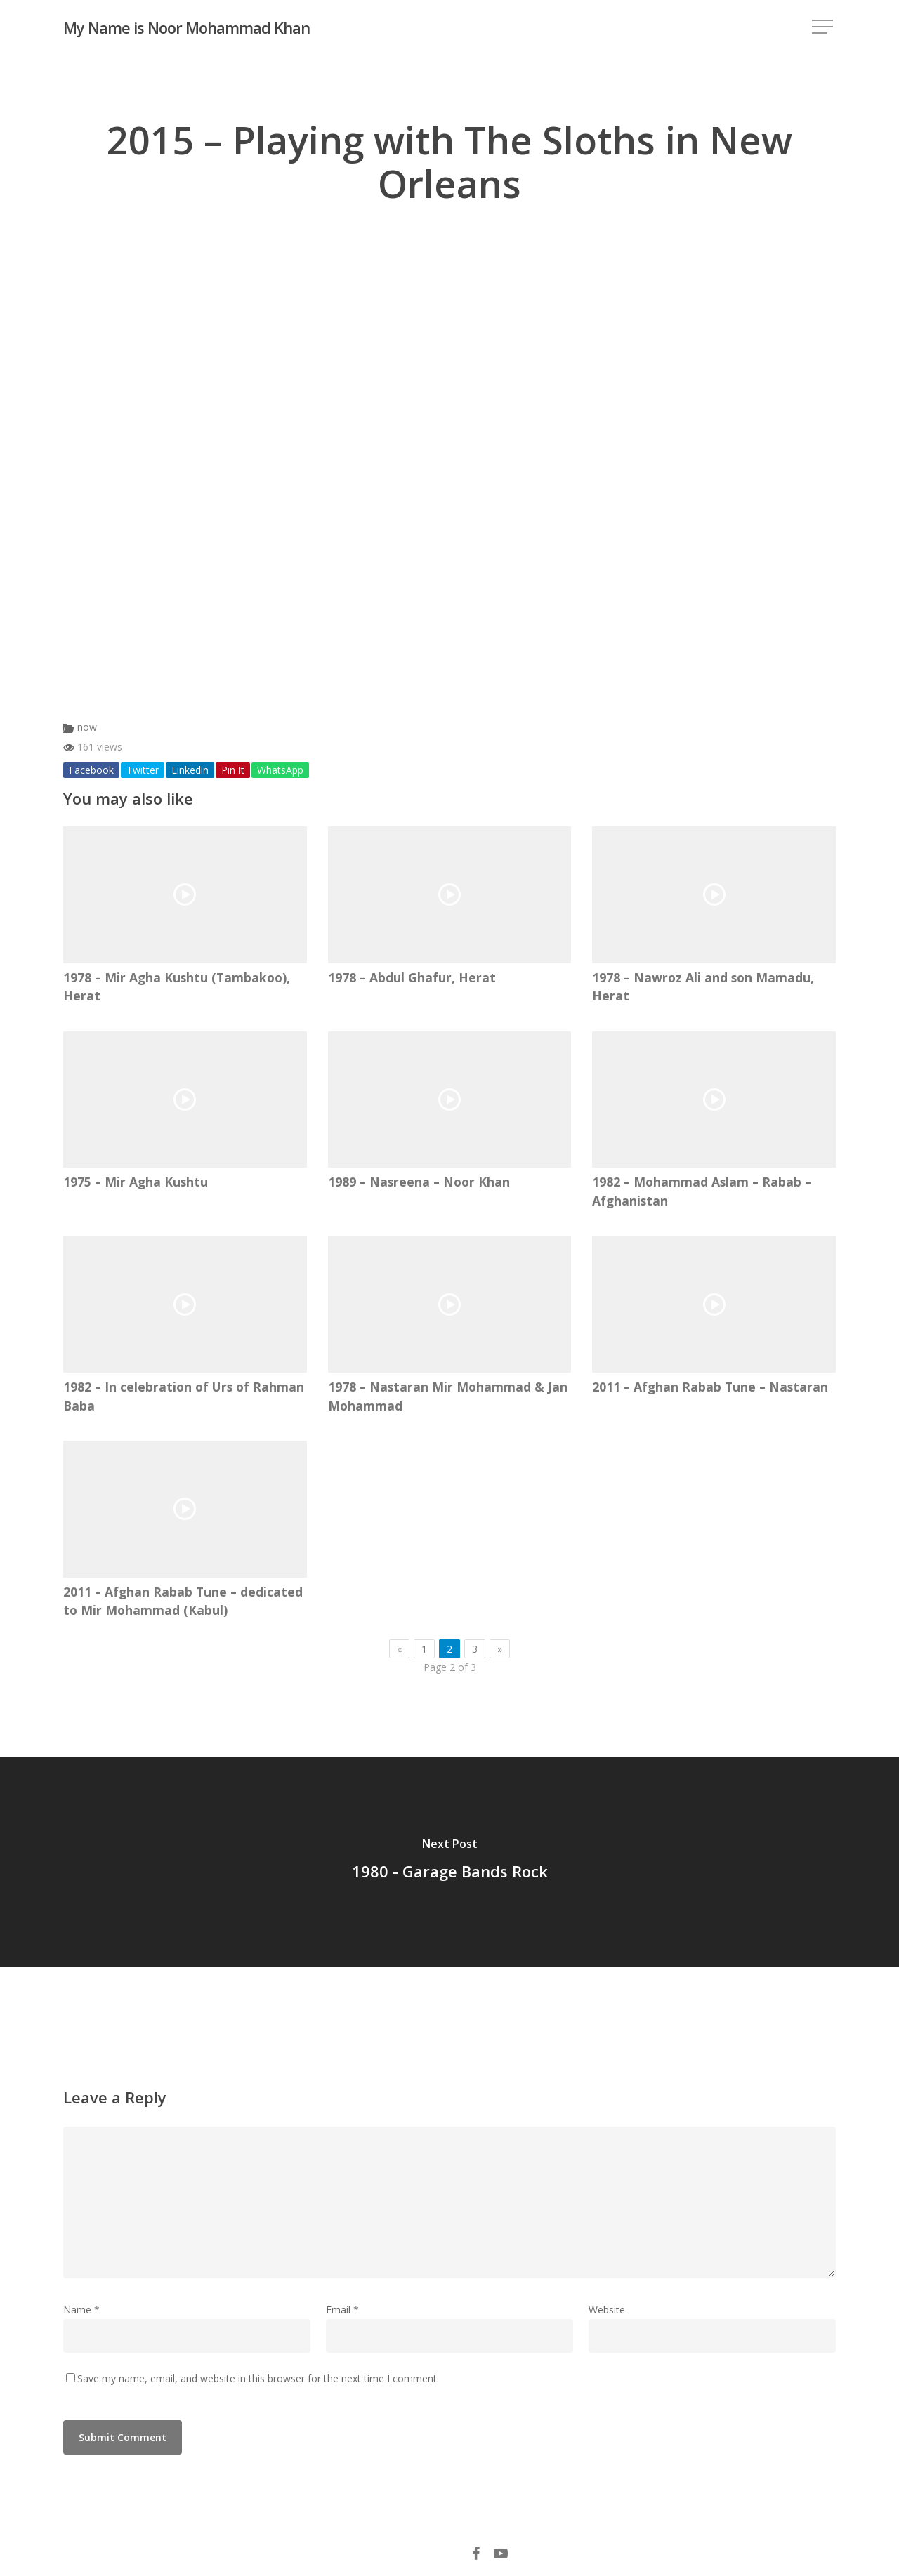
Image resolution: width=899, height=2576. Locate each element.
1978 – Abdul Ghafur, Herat (412, 977)
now (87, 727)
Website (607, 2309)
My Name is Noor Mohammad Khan (186, 27)
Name (81, 2309)
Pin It (232, 770)
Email (342, 2309)
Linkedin (190, 770)
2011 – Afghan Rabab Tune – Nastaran (710, 1386)
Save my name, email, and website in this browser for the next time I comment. (258, 2378)
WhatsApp (280, 770)
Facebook (91, 770)
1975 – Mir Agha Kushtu (135, 1181)
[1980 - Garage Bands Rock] (449, 1862)
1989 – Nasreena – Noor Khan (419, 1181)
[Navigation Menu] (824, 27)
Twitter (142, 770)
